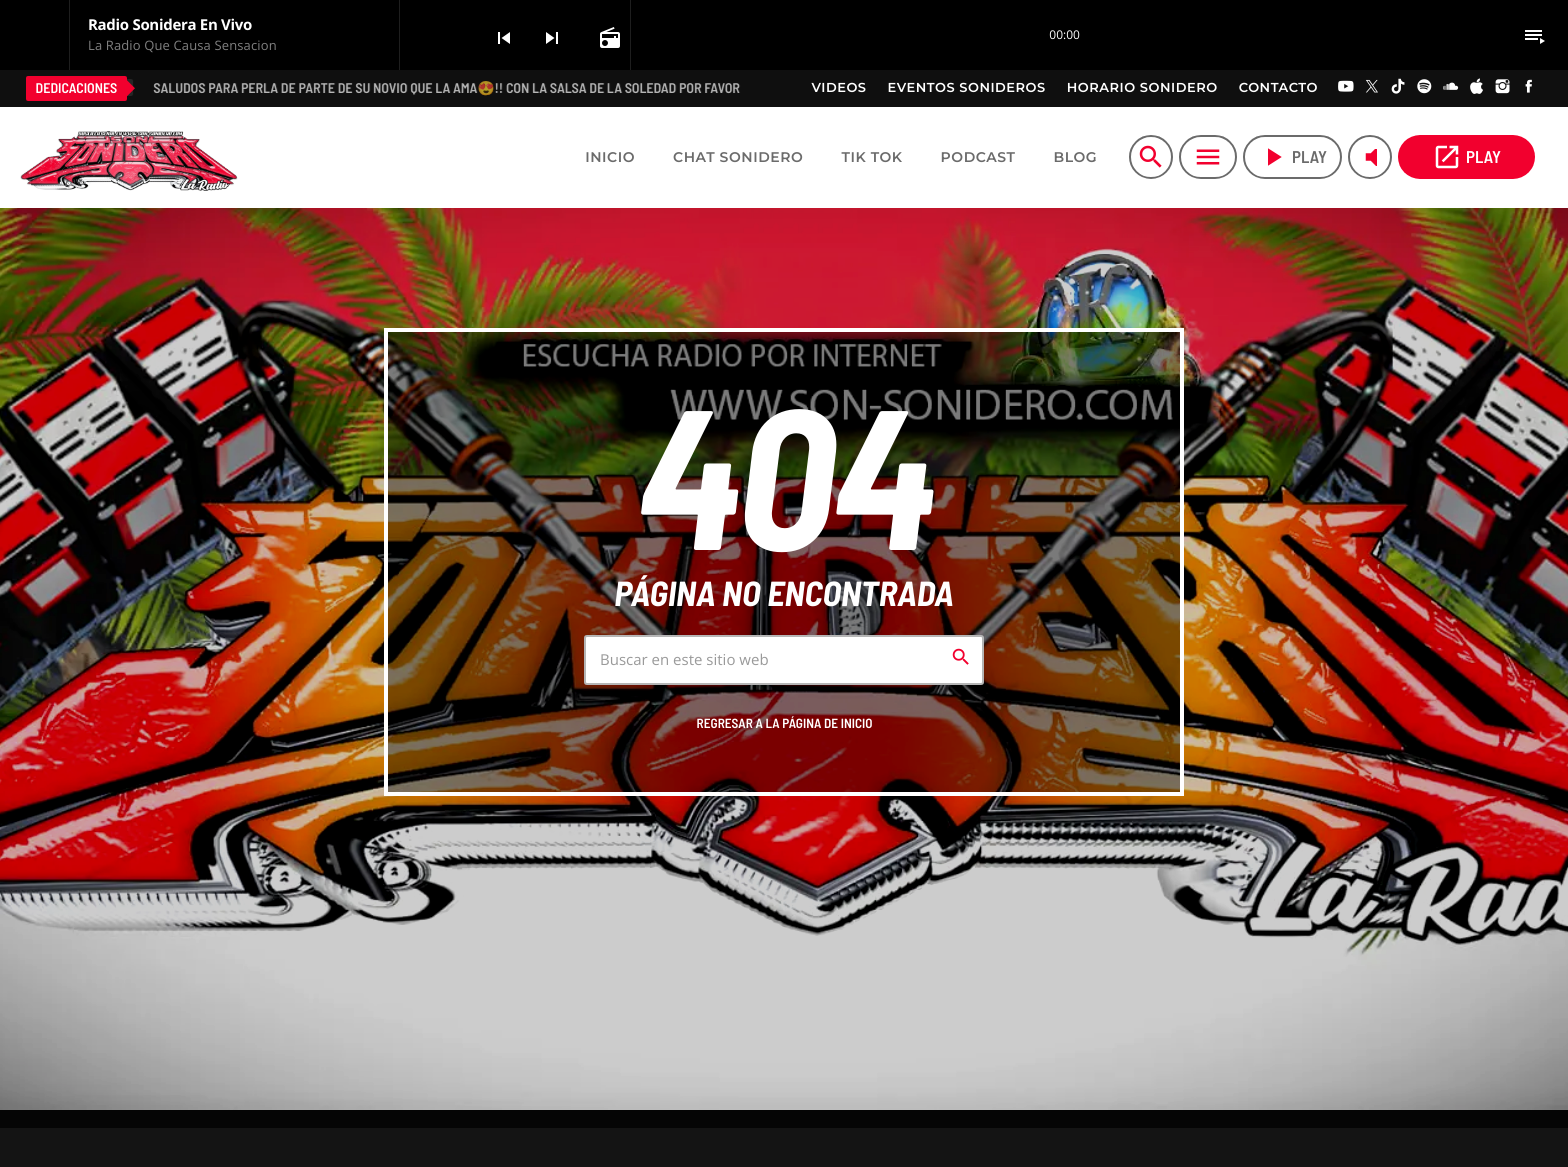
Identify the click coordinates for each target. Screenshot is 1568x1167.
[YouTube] (1346, 88)
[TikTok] (1398, 88)
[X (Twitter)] (1372, 88)
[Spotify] (1424, 88)
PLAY (1466, 157)
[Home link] (129, 157)
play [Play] (1292, 157)
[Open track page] (608, 37)
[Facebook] (1529, 88)
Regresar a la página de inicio (785, 723)
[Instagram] (1503, 88)
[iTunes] (1477, 88)
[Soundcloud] (1451, 88)
